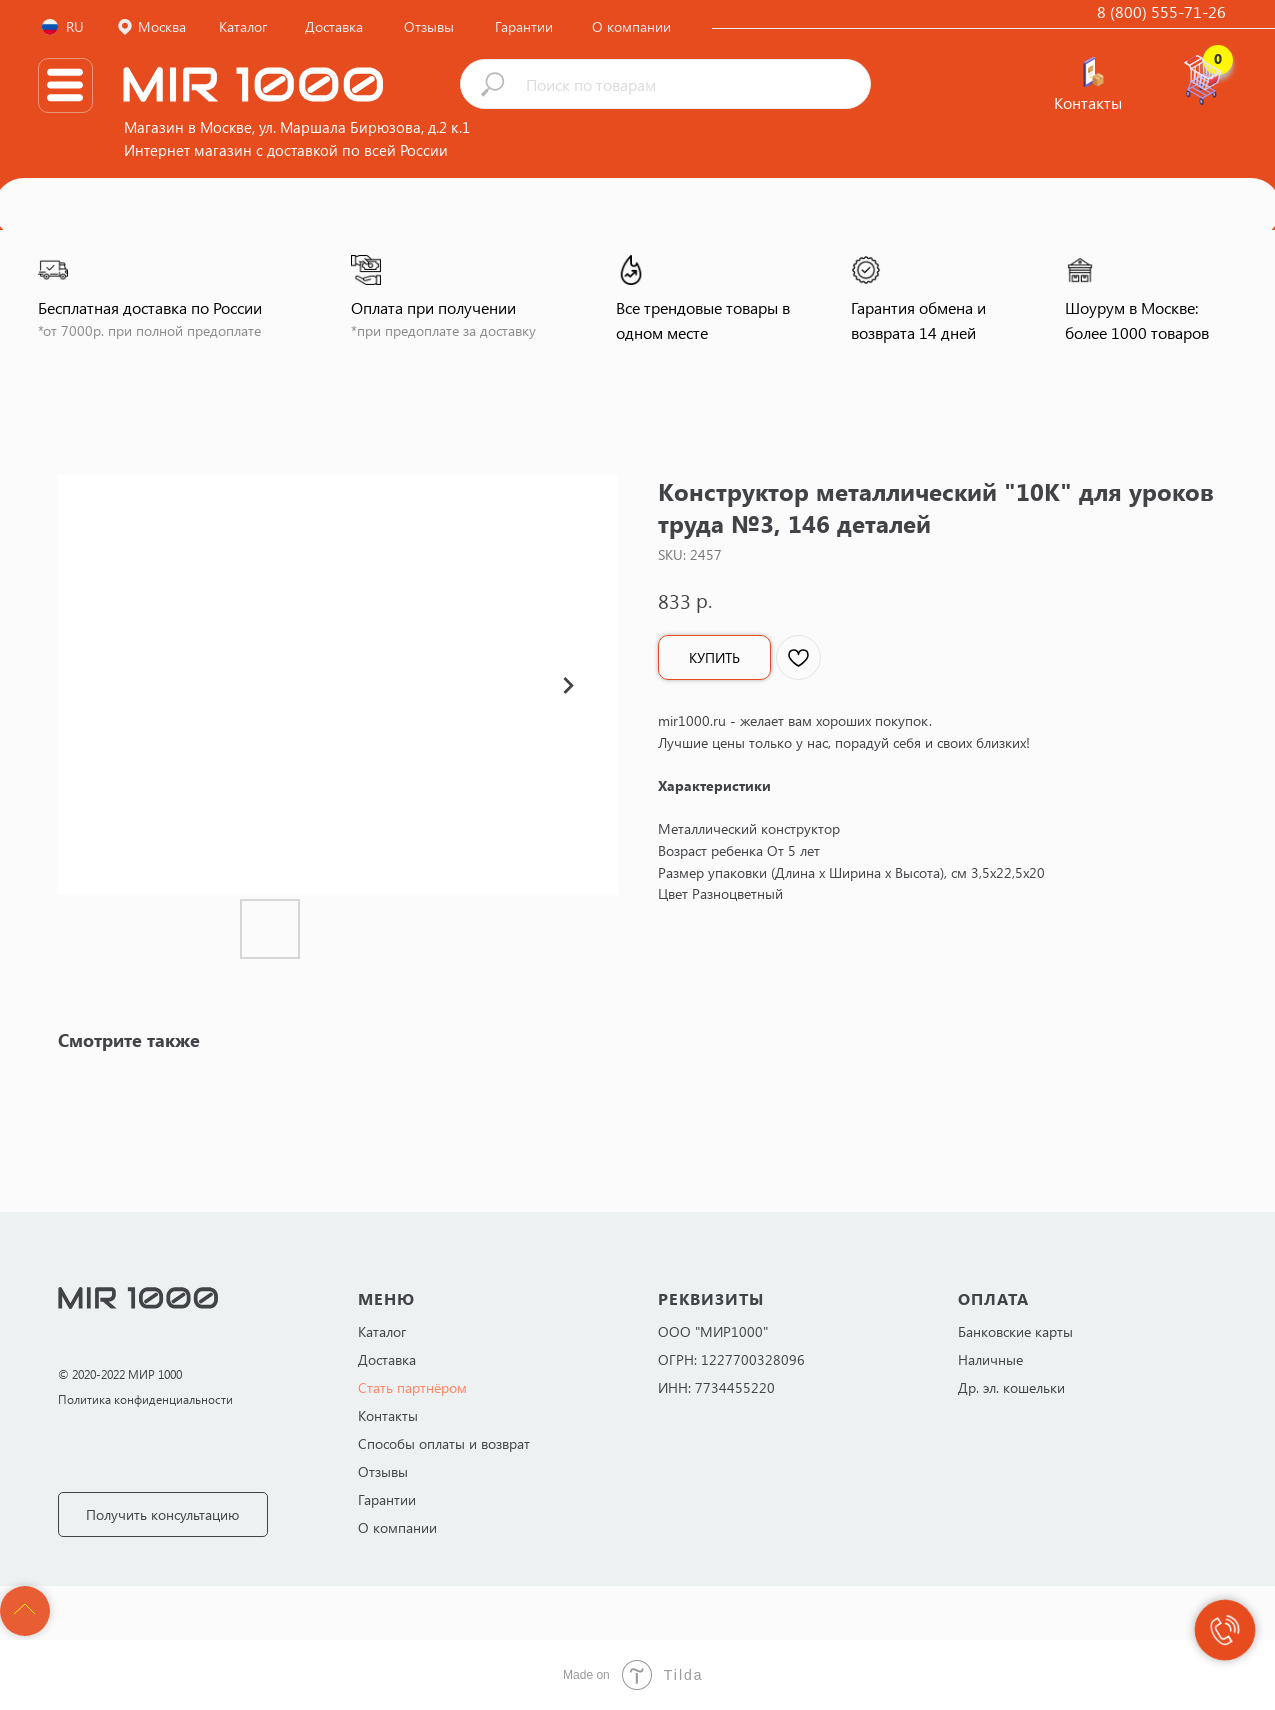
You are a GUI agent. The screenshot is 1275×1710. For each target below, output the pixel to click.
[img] (1093, 72)
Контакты (388, 1415)
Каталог (382, 1331)
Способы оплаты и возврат (444, 1443)
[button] (163, 1514)
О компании (397, 1527)
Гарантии (387, 1499)
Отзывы (383, 1471)
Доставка (387, 1359)
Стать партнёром (412, 1387)
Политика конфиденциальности (145, 1399)
